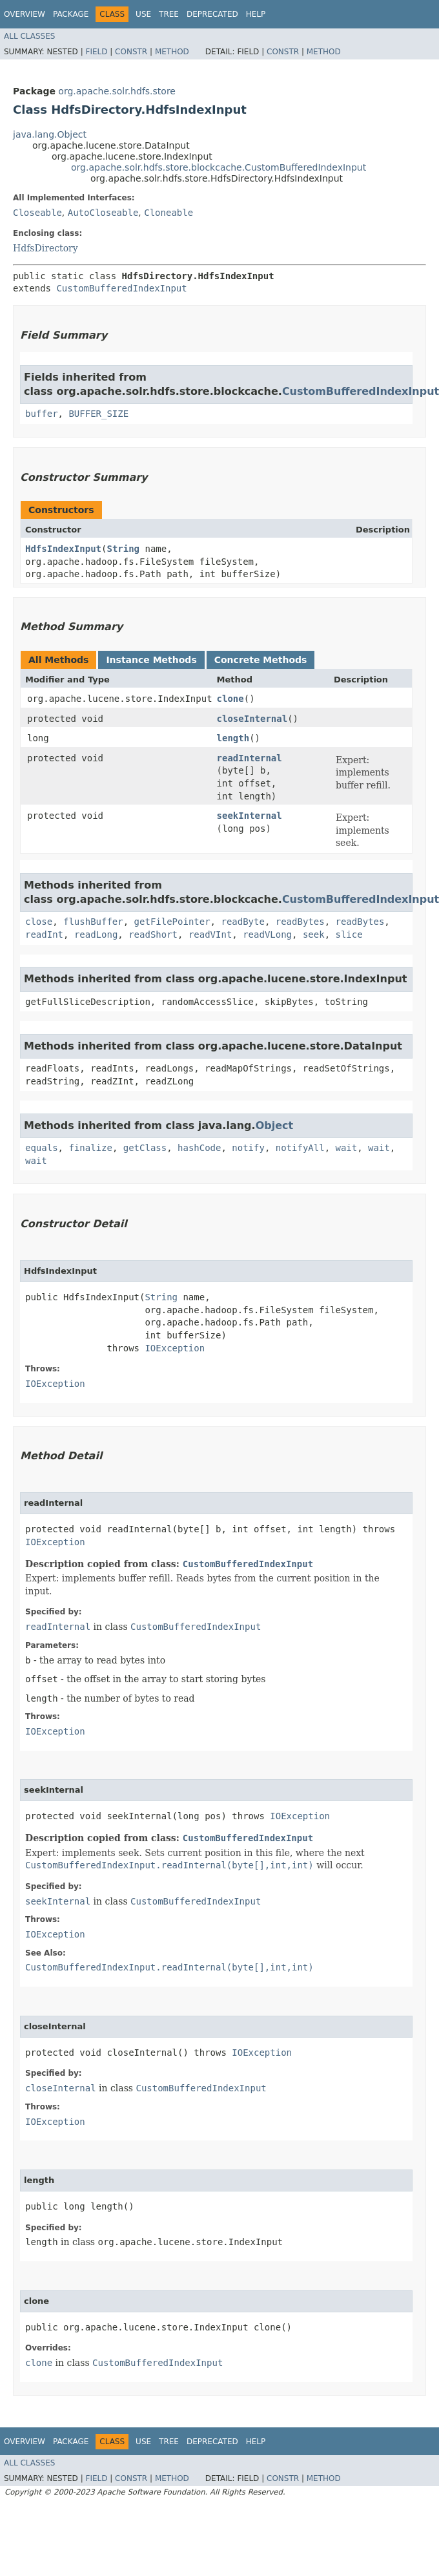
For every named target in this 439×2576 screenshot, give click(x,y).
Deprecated (212, 14)
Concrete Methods (260, 660)
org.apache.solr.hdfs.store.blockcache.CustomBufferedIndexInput (218, 167)
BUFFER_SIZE (98, 413)
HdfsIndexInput (63, 549)
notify (248, 1148)
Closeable (37, 212)
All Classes (29, 36)
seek (314, 934)
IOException (175, 1348)
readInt (44, 934)
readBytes (300, 921)
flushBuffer (93, 921)
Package (70, 14)
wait (346, 1148)
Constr (131, 51)
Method (172, 51)
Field (96, 51)
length (233, 738)
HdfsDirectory (45, 248)
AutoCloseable (103, 212)
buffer (41, 413)
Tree (169, 14)
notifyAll (300, 1148)
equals (41, 1148)
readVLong (267, 934)
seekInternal (249, 815)
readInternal (249, 758)
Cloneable (168, 212)
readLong (95, 934)
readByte (242, 921)
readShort (153, 934)
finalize (90, 1148)
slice (348, 934)
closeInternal (252, 718)
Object (275, 1125)
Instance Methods (151, 660)
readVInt (210, 934)
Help (256, 14)
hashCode (199, 1148)
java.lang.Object (50, 134)
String (123, 549)
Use (143, 14)
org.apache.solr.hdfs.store (117, 91)
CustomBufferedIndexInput (121, 288)
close (38, 921)
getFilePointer (172, 921)
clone (230, 698)
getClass (145, 1148)
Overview (24, 14)
